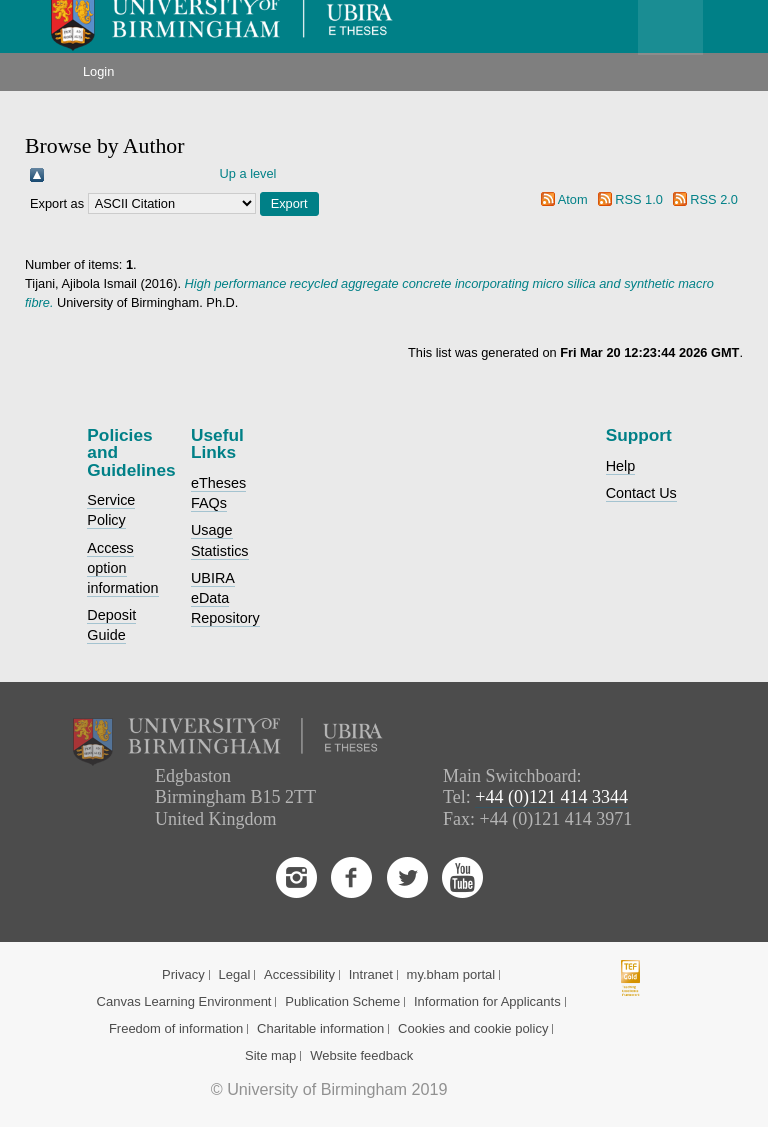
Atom (573, 199)
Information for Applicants (487, 1001)
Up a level (248, 173)
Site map (270, 1055)
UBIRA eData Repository (225, 598)
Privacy (183, 974)
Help (621, 466)
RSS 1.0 (639, 199)
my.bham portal (451, 974)
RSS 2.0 (714, 199)
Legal (234, 974)
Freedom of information (176, 1028)
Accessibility (299, 974)
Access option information (122, 568)
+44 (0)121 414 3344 (551, 797)
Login (98, 71)
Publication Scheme (342, 1001)
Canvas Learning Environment (184, 1001)
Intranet (371, 974)
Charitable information (320, 1028)
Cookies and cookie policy (473, 1028)
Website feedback (361, 1055)
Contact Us (641, 493)
